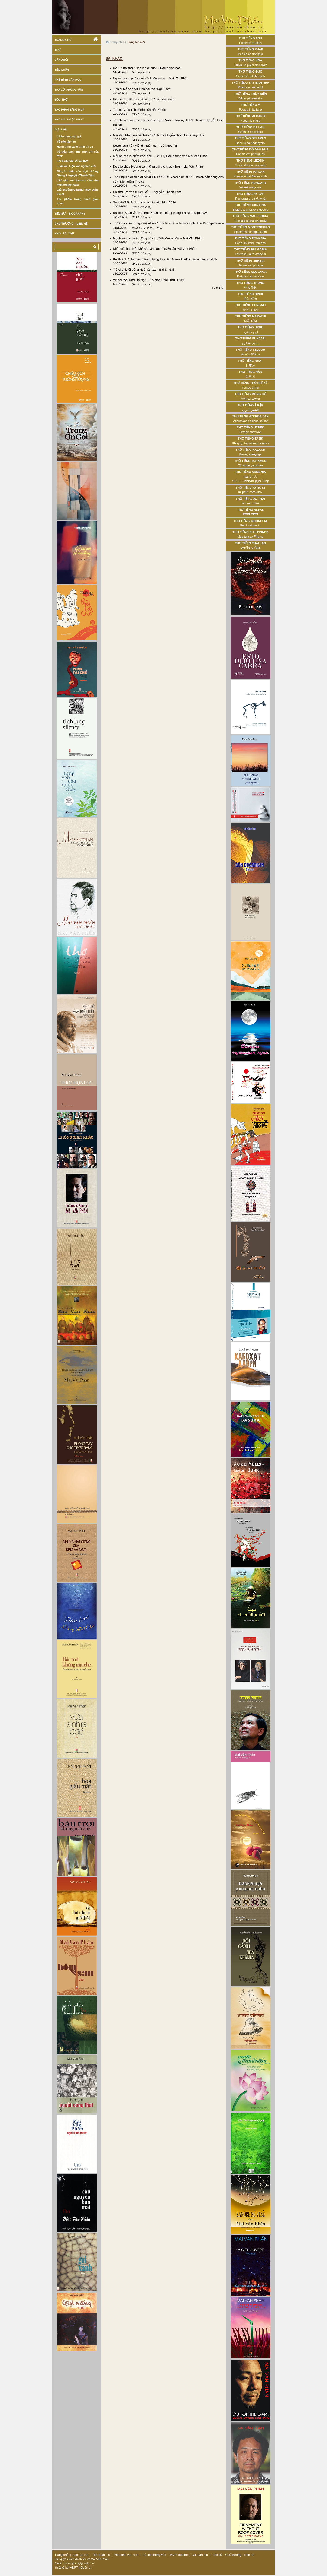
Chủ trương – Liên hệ (71, 223)
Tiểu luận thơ (101, 2555)
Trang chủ (63, 39)
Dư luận (61, 129)
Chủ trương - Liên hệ (239, 2555)
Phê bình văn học (68, 79)
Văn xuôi (61, 59)
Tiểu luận (62, 69)
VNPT (74, 2567)
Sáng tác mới (136, 42)
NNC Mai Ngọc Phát (69, 119)
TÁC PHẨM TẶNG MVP (69, 109)
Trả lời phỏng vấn (69, 89)
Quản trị (86, 2567)
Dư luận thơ (200, 2555)
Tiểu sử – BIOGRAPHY (70, 213)
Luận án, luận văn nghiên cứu (76, 166)
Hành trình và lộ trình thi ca (75, 146)
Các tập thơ (80, 2555)
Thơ (57, 49)
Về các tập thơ (66, 141)
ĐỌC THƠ (61, 99)
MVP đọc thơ (179, 2555)
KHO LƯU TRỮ (64, 233)
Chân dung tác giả (69, 136)
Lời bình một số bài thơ (72, 161)
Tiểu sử (217, 2555)
